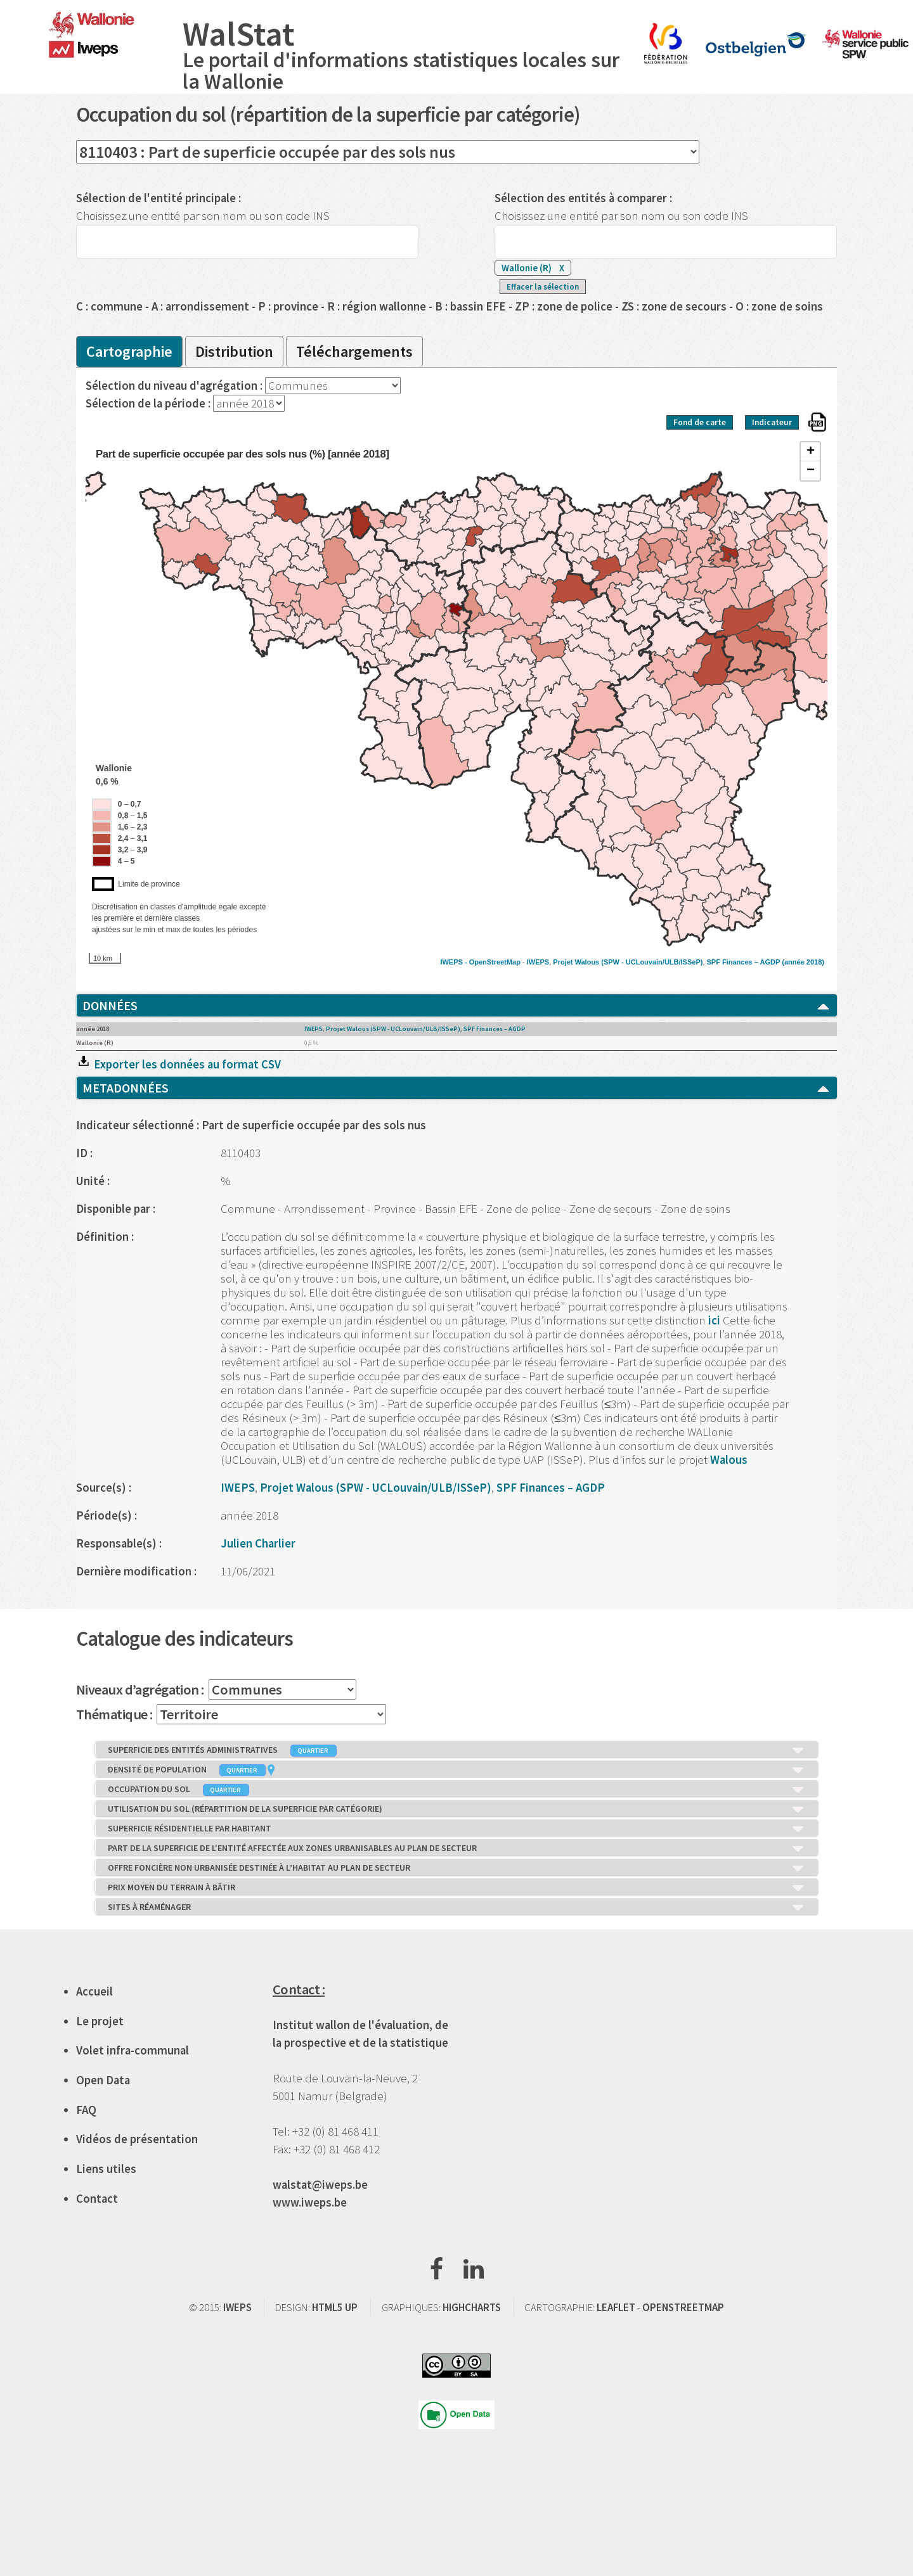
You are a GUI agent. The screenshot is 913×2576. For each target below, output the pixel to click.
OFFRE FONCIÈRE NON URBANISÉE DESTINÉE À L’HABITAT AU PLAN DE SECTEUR (456, 1868)
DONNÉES (456, 1005)
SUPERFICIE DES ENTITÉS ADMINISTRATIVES (456, 1750)
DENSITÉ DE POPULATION (456, 1770)
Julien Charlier (258, 1543)
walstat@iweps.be (320, 2184)
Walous (729, 1459)
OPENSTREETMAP (683, 2307)
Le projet (100, 2021)
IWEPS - (454, 962)
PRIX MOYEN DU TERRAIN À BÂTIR (456, 1888)
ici (715, 1320)
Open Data (103, 2080)
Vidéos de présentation (137, 2139)
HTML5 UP (335, 2307)
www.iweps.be (310, 2202)
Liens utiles (106, 2169)
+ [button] (810, 451)
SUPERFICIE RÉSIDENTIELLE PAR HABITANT (456, 1829)
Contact (97, 2198)
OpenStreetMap (495, 962)
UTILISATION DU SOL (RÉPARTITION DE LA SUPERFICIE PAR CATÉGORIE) (456, 1809)
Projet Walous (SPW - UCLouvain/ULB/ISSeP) (628, 962)
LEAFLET (616, 2307)
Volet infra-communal (132, 2050)
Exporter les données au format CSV (178, 1064)
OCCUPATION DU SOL (456, 1790)
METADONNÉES (456, 1088)
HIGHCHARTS (472, 2307)
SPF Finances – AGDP (743, 962)
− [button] (810, 470)
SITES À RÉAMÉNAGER (456, 1907)
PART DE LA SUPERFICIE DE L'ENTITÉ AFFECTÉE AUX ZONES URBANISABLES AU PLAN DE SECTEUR (456, 1848)
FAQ (86, 2110)
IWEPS (538, 962)
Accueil (94, 1991)
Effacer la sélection (543, 286)
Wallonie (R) (533, 268)
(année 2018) (803, 962)
